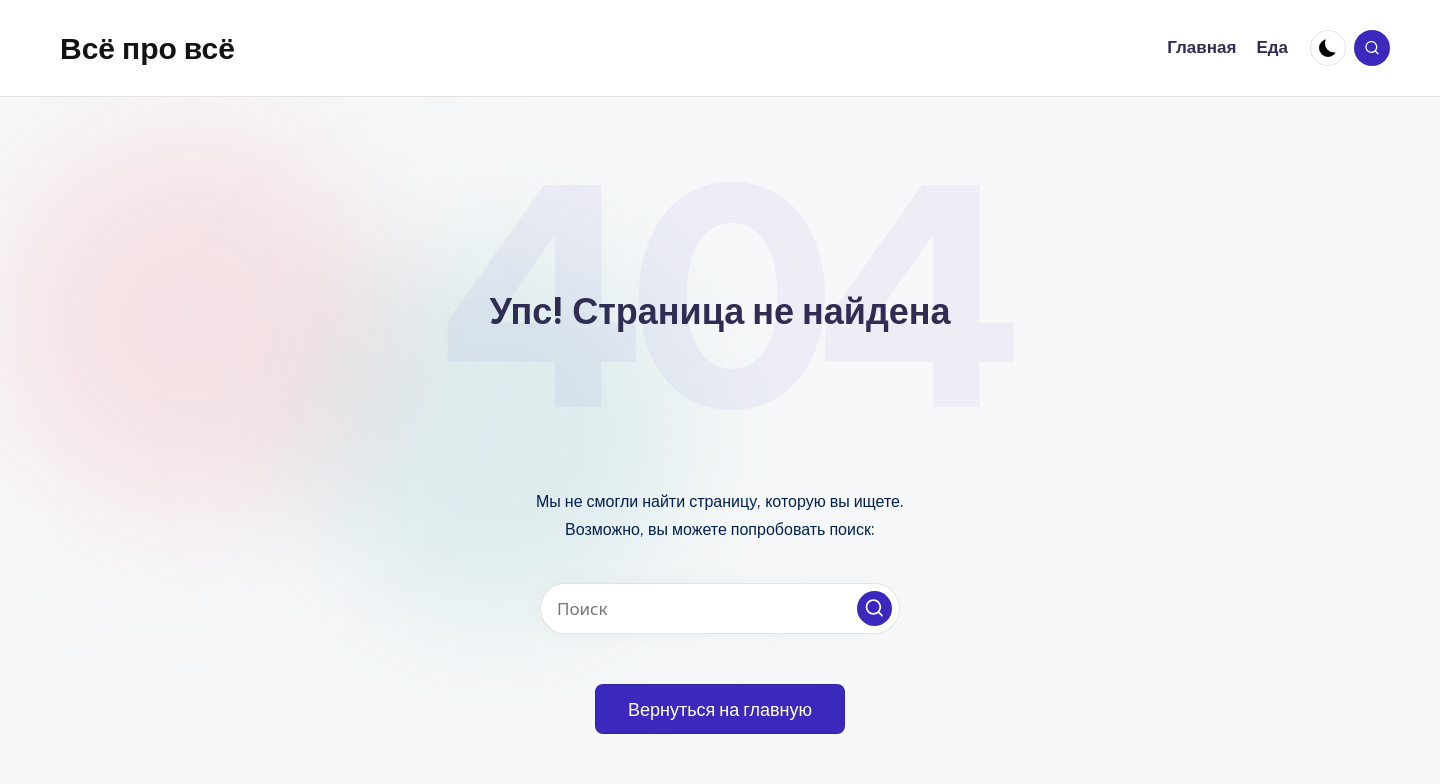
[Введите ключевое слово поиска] (720, 608)
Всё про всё (147, 48)
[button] (874, 608)
